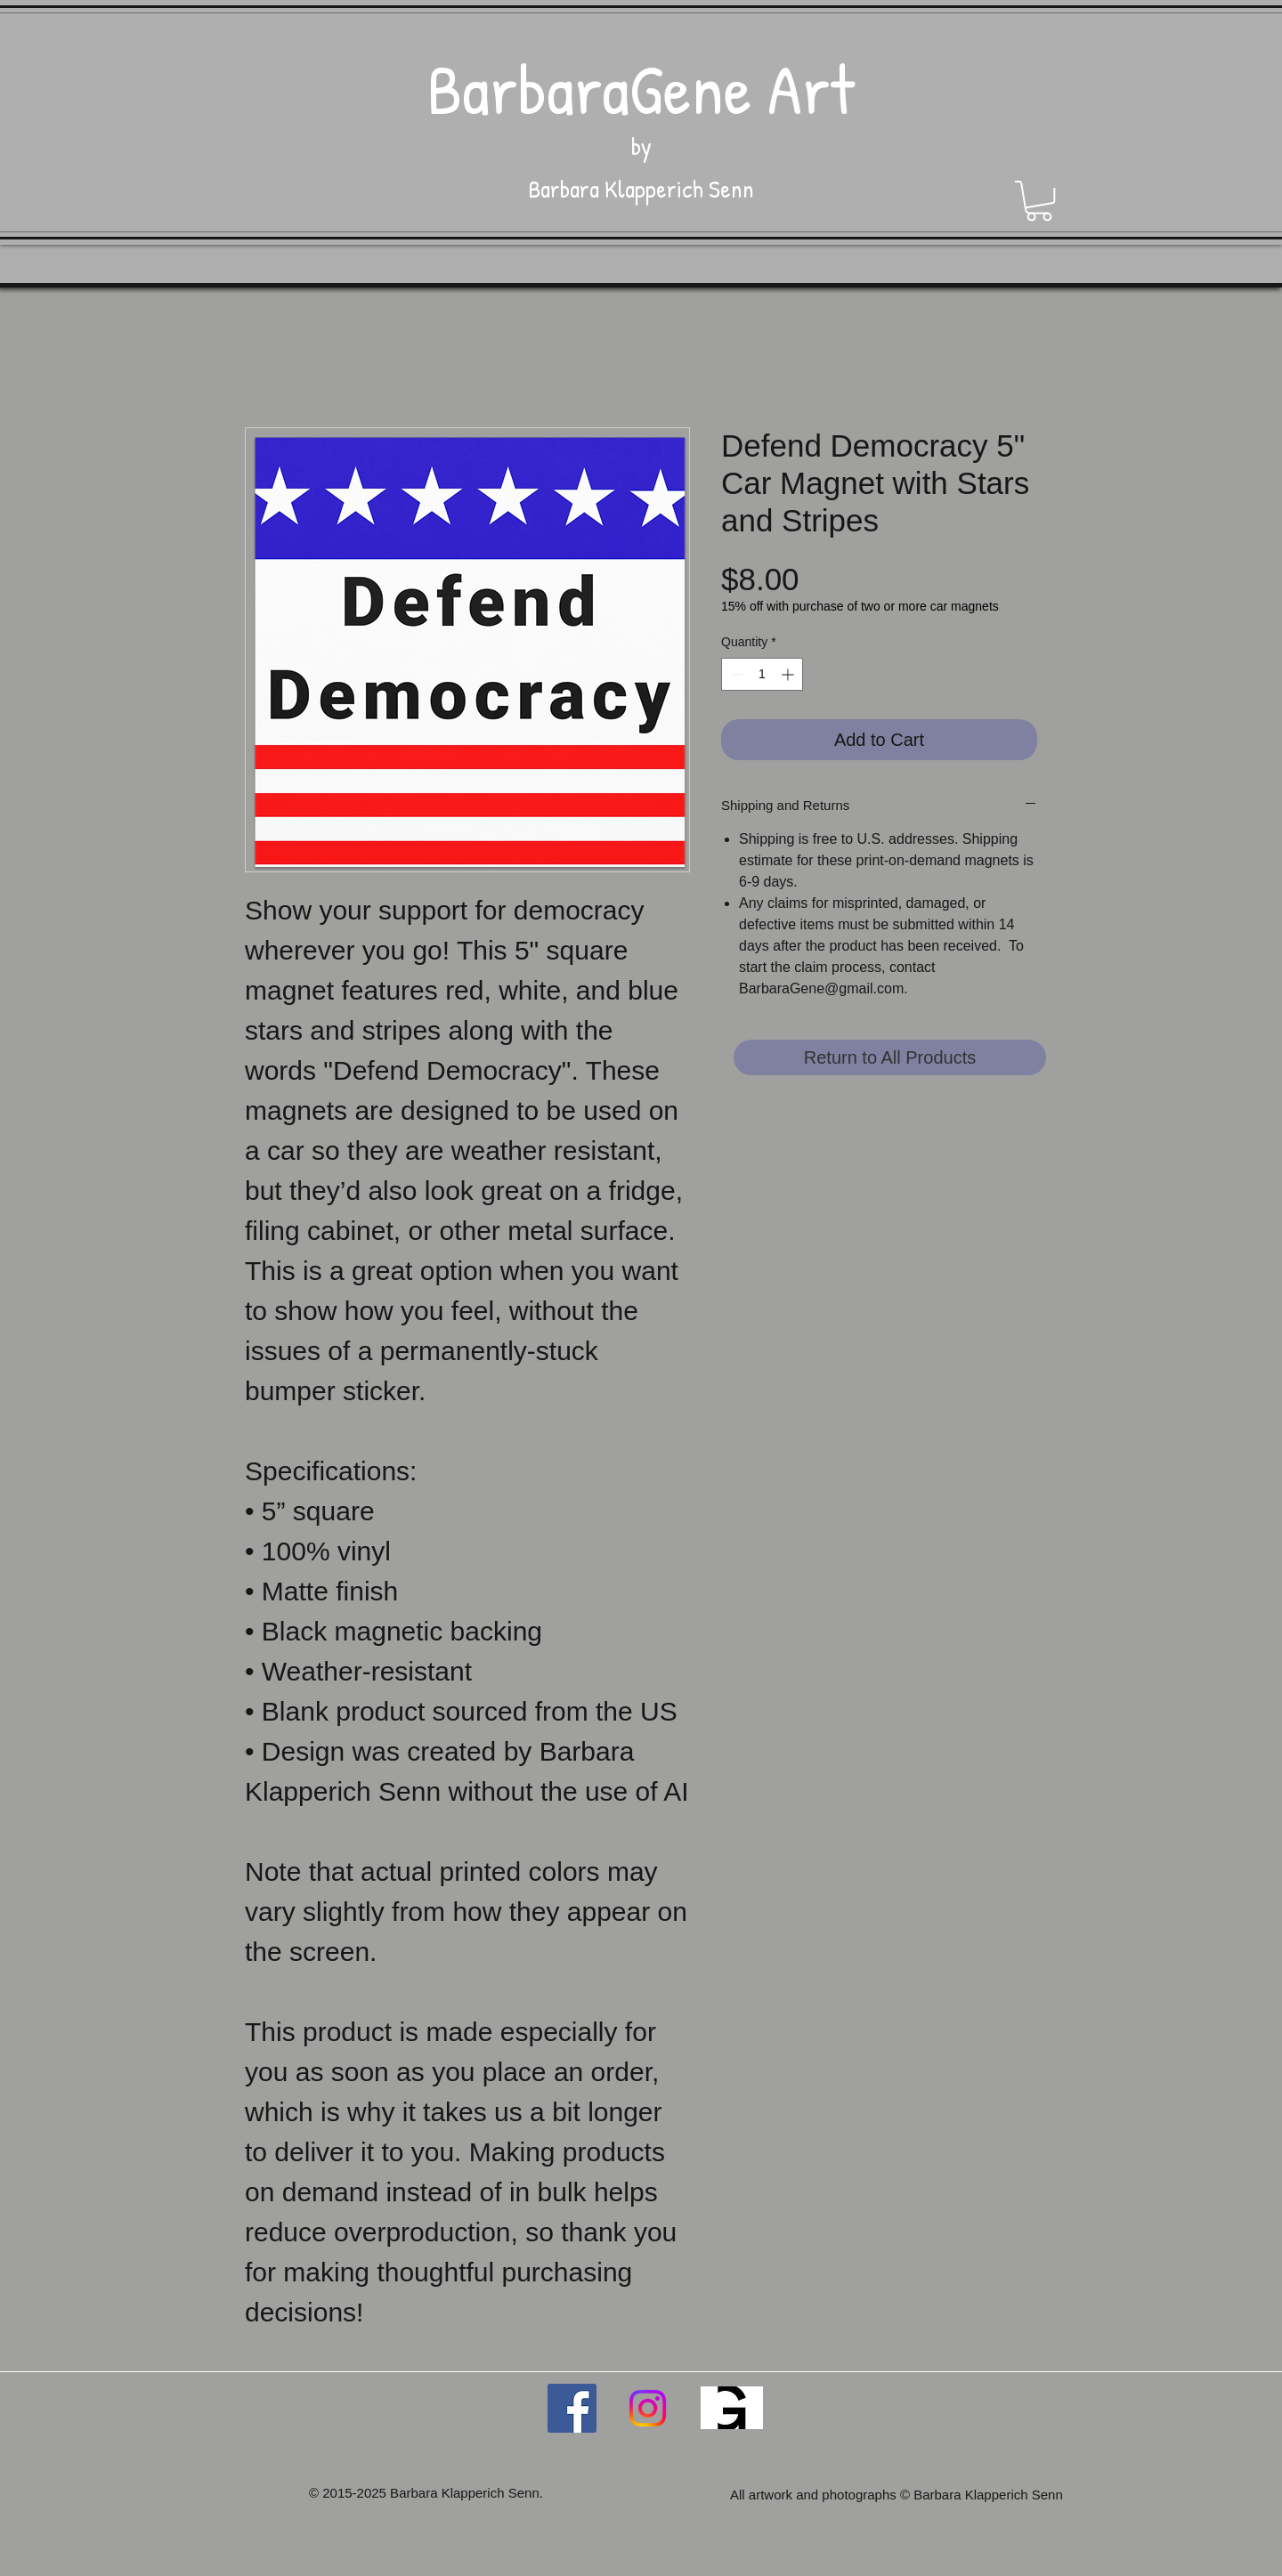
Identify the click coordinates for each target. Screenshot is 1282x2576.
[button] (1039, 201)
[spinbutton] (762, 674)
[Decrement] (735, 674)
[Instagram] (647, 2408)
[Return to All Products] (890, 1057)
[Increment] (789, 674)
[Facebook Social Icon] (572, 2408)
